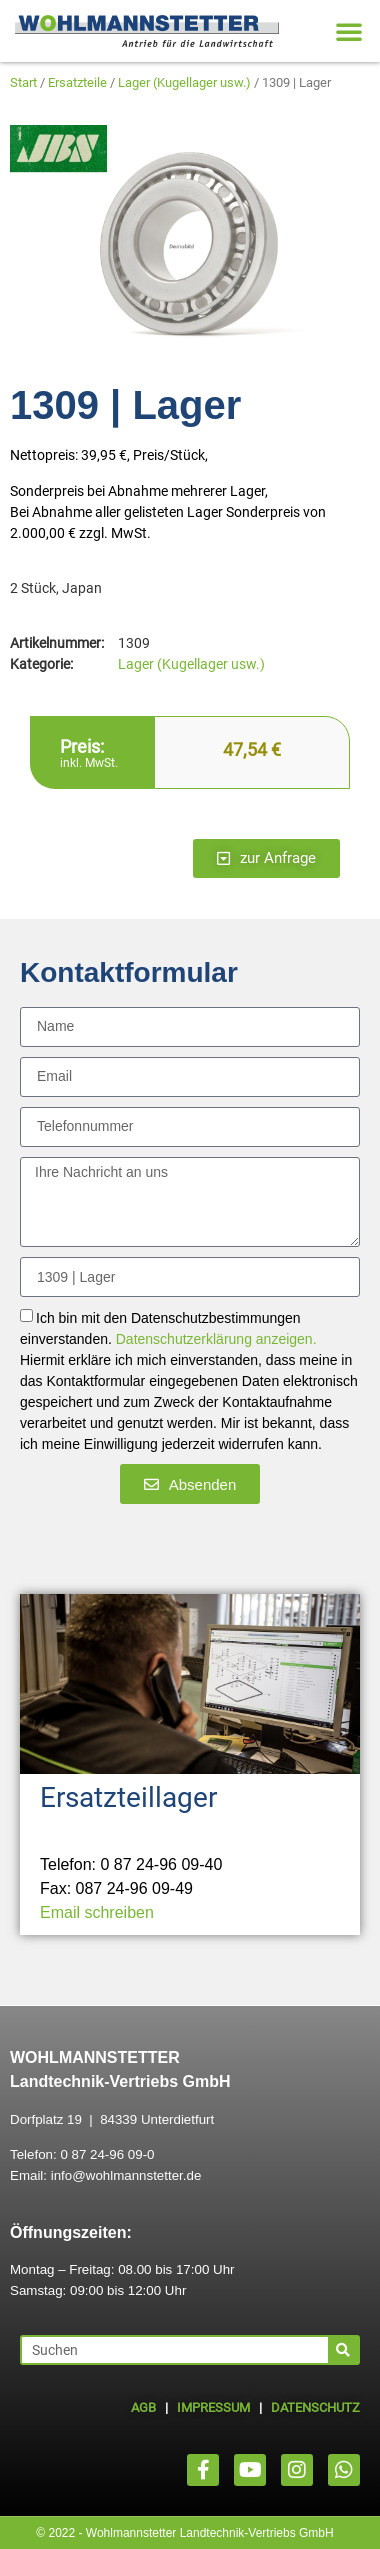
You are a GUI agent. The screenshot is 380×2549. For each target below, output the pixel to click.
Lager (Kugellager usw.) (184, 82)
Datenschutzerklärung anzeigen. (216, 1340)
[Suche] (343, 2350)
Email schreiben (97, 1912)
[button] (349, 31)
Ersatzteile (77, 82)
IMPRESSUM (213, 2407)
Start (23, 82)
